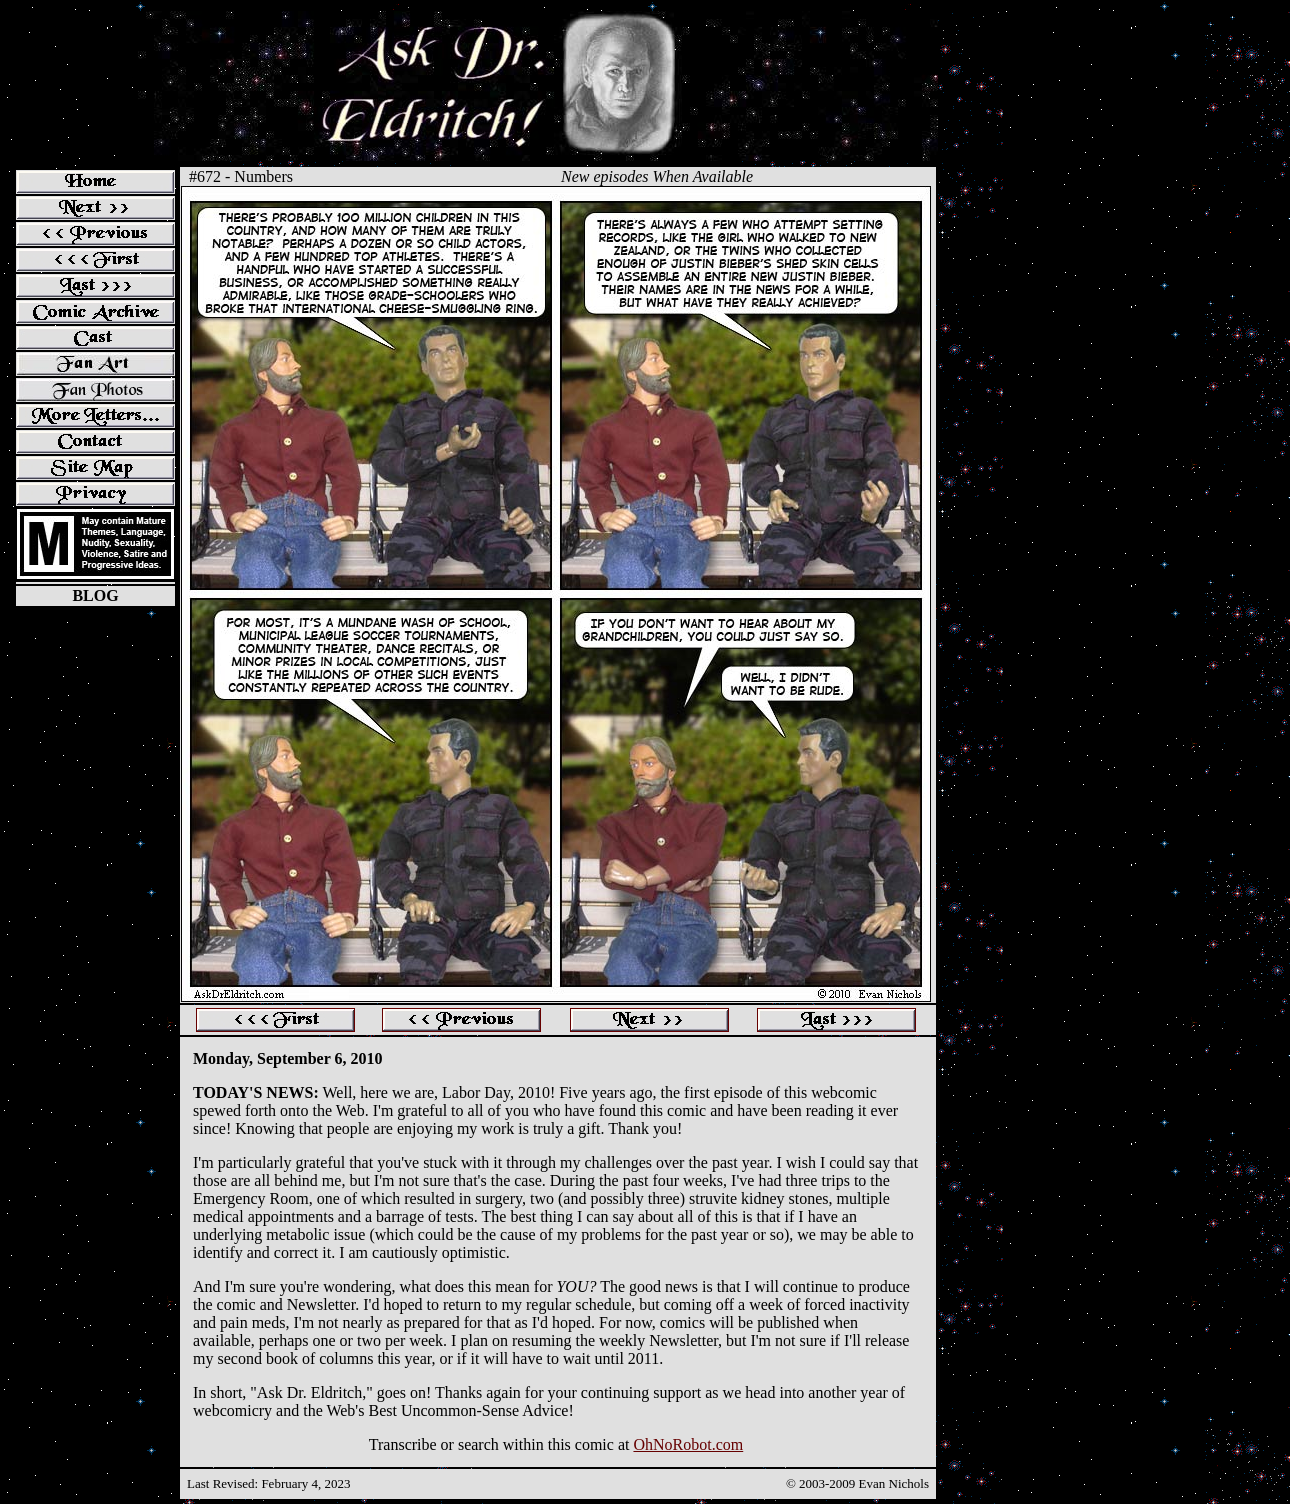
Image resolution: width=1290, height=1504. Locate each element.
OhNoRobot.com (688, 1444)
